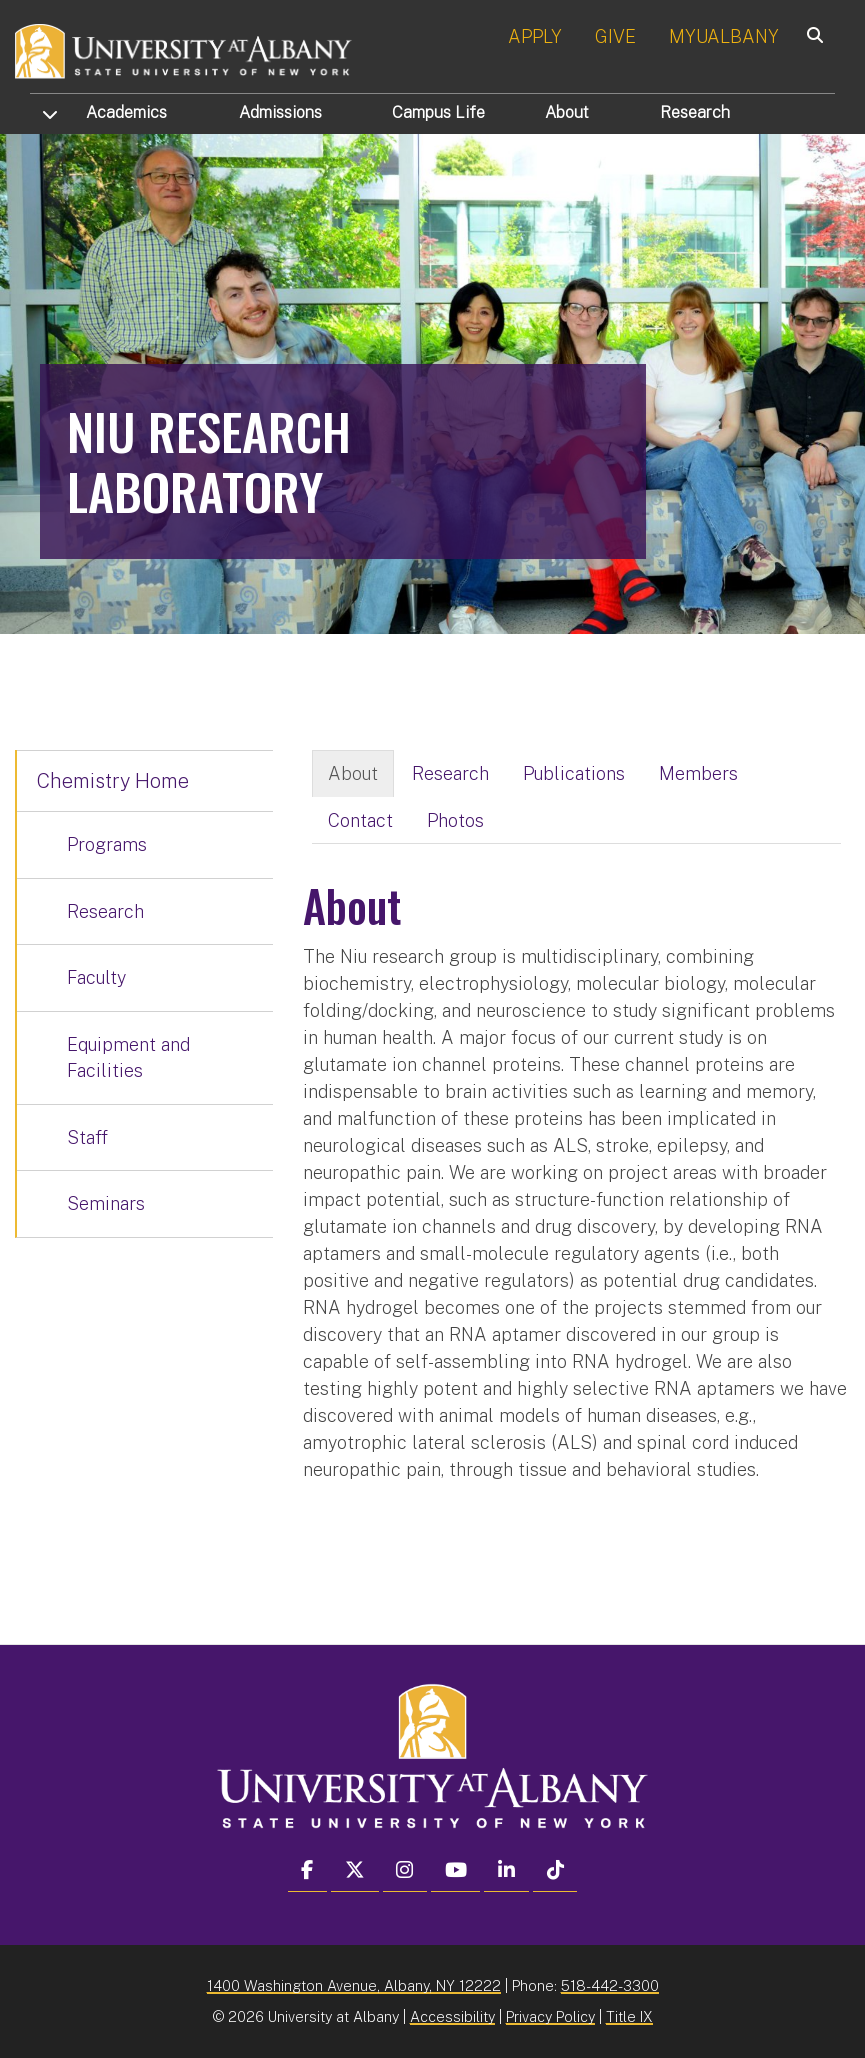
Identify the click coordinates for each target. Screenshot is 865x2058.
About (567, 112)
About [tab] (353, 773)
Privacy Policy (550, 2016)
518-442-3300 (610, 1985)
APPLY (535, 36)
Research (695, 112)
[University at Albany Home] (184, 49)
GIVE (615, 36)
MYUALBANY (724, 36)
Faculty (96, 977)
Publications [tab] (574, 773)
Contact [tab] (360, 820)
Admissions (280, 112)
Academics (126, 112)
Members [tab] (698, 773)
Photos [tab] (455, 820)
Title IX (629, 2016)
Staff (87, 1137)
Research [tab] (450, 773)
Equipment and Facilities (128, 1057)
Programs (107, 844)
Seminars (106, 1203)
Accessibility (452, 2016)
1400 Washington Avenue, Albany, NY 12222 (354, 1985)
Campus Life (438, 112)
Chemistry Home (113, 781)
